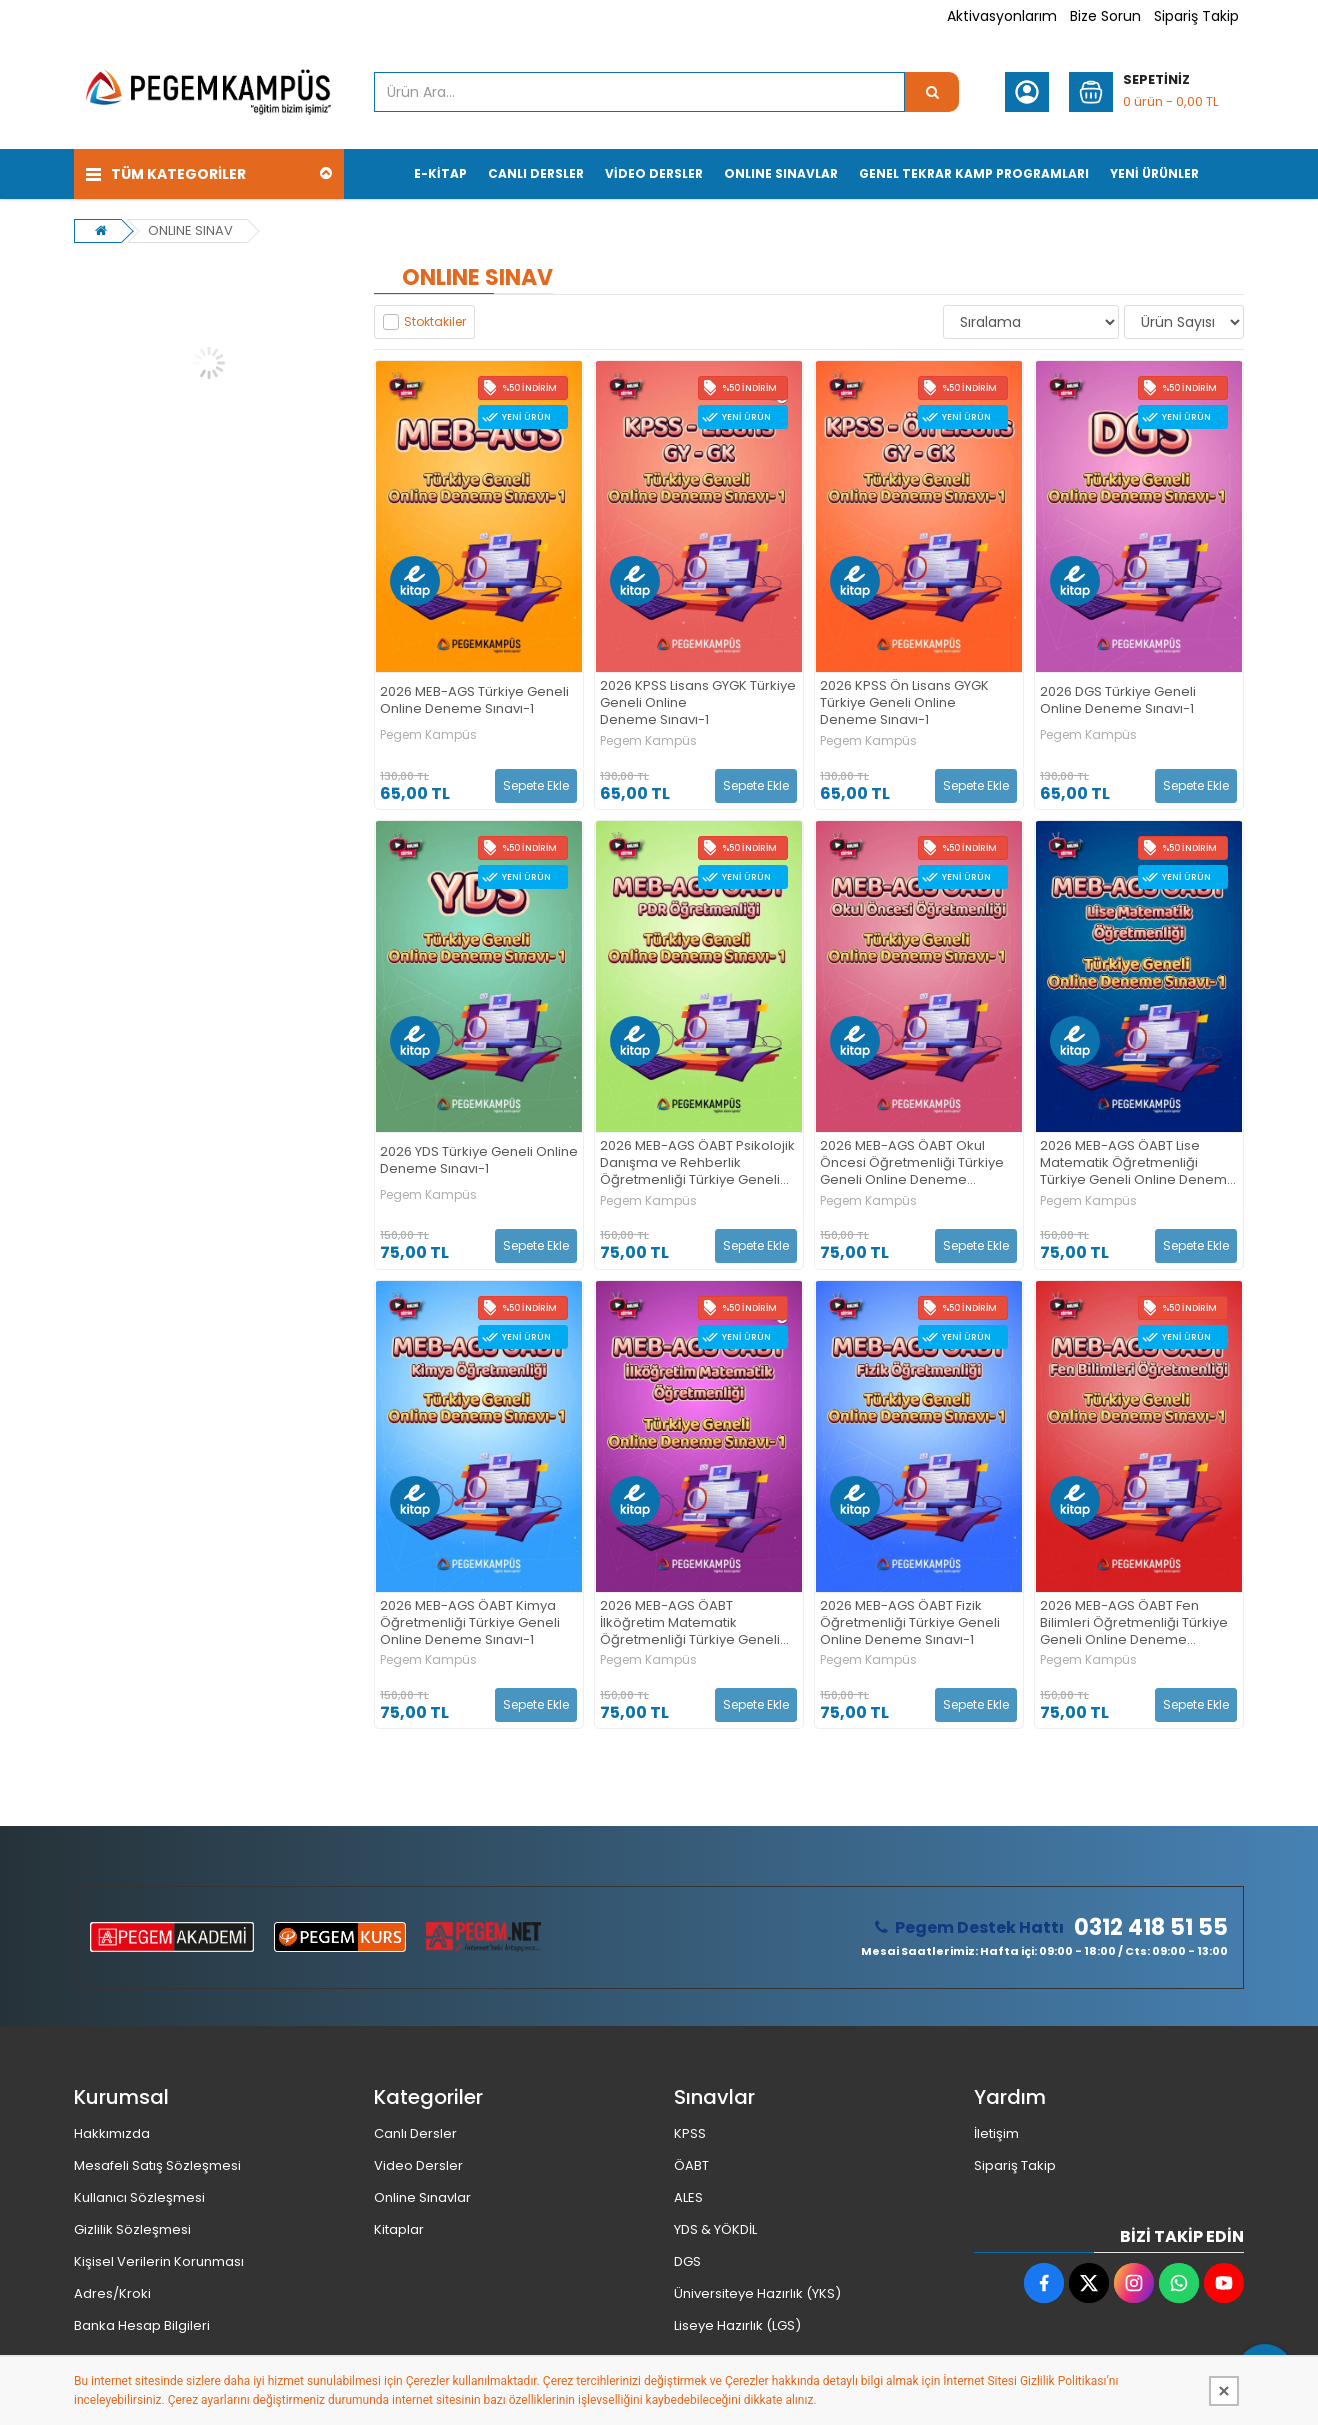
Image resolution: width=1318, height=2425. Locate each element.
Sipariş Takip (1196, 16)
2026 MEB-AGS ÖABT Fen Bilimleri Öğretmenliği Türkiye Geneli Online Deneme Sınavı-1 (1134, 1623)
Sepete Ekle (536, 785)
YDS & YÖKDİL (715, 2229)
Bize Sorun (1105, 16)
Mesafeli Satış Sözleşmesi (157, 2165)
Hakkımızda (112, 2133)
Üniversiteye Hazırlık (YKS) (757, 2293)
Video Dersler (418, 2165)
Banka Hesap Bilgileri (142, 2325)
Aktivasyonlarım (1002, 16)
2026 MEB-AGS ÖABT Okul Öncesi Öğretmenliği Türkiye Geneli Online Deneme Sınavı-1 (912, 1163)
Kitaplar (399, 2229)
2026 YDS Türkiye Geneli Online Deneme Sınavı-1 (479, 1161)
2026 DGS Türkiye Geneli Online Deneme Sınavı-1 (1118, 701)
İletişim (996, 2133)
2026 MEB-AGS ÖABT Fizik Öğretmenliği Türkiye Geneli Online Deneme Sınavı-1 (910, 1623)
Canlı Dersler (415, 2133)
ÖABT (691, 2165)
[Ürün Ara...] (932, 92)
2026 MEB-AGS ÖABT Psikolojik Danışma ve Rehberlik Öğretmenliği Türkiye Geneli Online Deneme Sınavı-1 (697, 1163)
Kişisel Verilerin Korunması (159, 2261)
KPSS (690, 2133)
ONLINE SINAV (190, 230)
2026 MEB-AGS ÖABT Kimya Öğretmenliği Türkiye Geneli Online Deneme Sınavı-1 (470, 1623)
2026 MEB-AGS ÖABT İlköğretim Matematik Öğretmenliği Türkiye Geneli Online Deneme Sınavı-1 (690, 1623)
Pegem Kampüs (428, 735)
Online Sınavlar (422, 2197)
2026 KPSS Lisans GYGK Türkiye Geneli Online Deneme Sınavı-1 (698, 703)
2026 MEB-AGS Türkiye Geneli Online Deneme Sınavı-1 (474, 701)
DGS (687, 2261)
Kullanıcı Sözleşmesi (139, 2197)
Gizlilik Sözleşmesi (132, 2229)
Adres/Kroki (112, 2293)
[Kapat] (1224, 2391)
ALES (688, 2197)
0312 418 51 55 (1151, 1928)
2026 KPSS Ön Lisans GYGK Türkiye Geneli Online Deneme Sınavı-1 (904, 703)
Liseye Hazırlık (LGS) (737, 2325)
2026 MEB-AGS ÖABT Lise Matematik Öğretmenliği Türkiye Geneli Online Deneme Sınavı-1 (1138, 1163)
